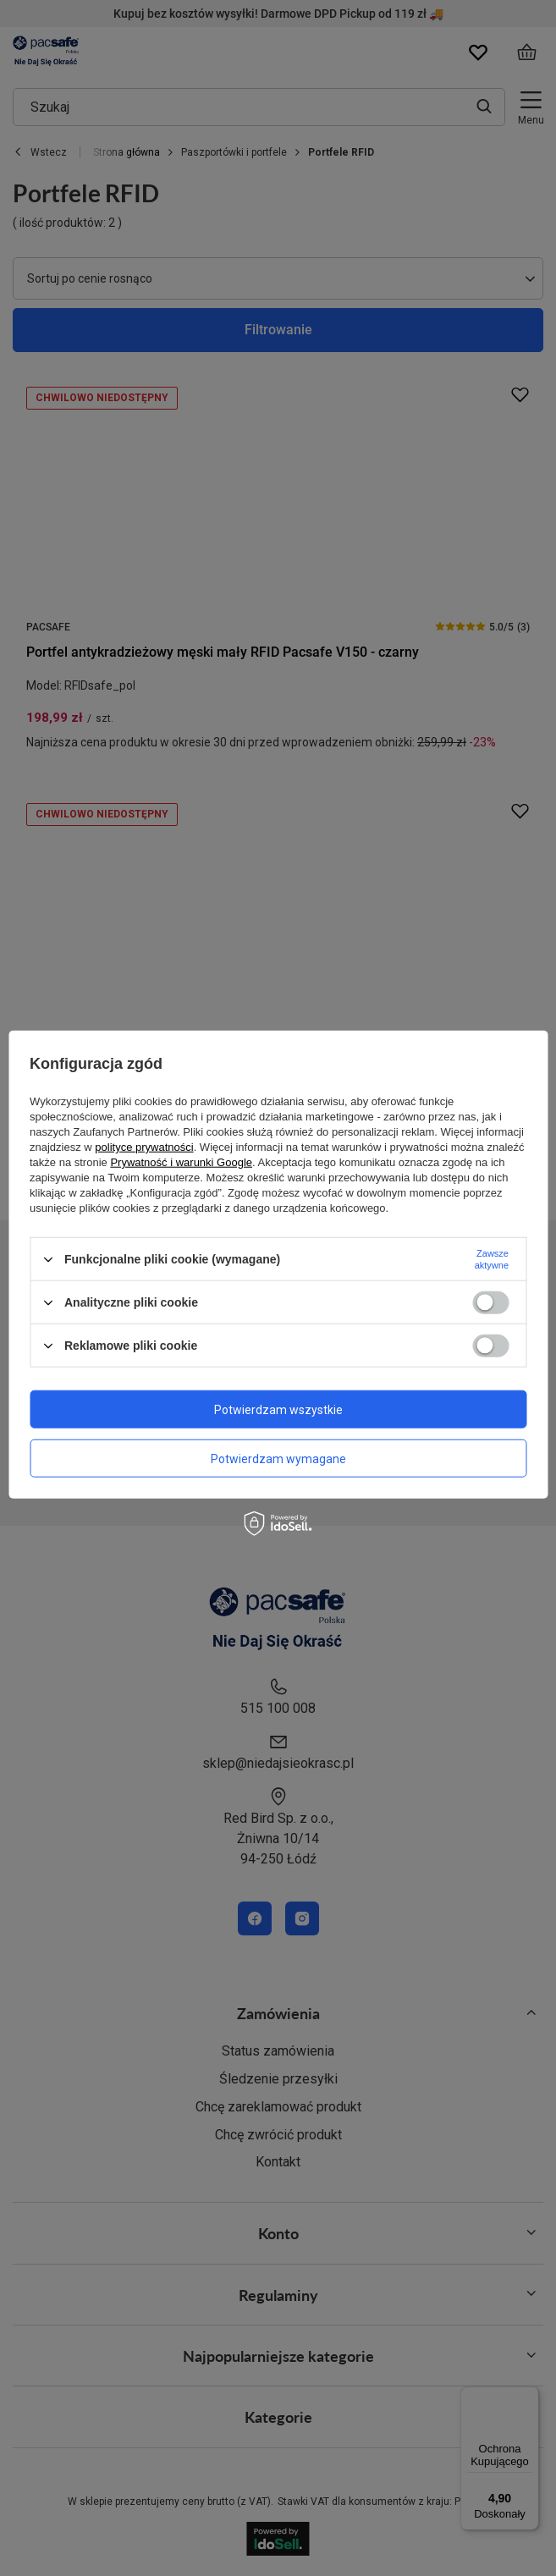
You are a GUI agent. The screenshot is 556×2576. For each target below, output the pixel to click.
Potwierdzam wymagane (278, 1458)
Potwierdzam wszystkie (278, 1409)
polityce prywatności (144, 1147)
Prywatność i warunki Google (181, 1162)
